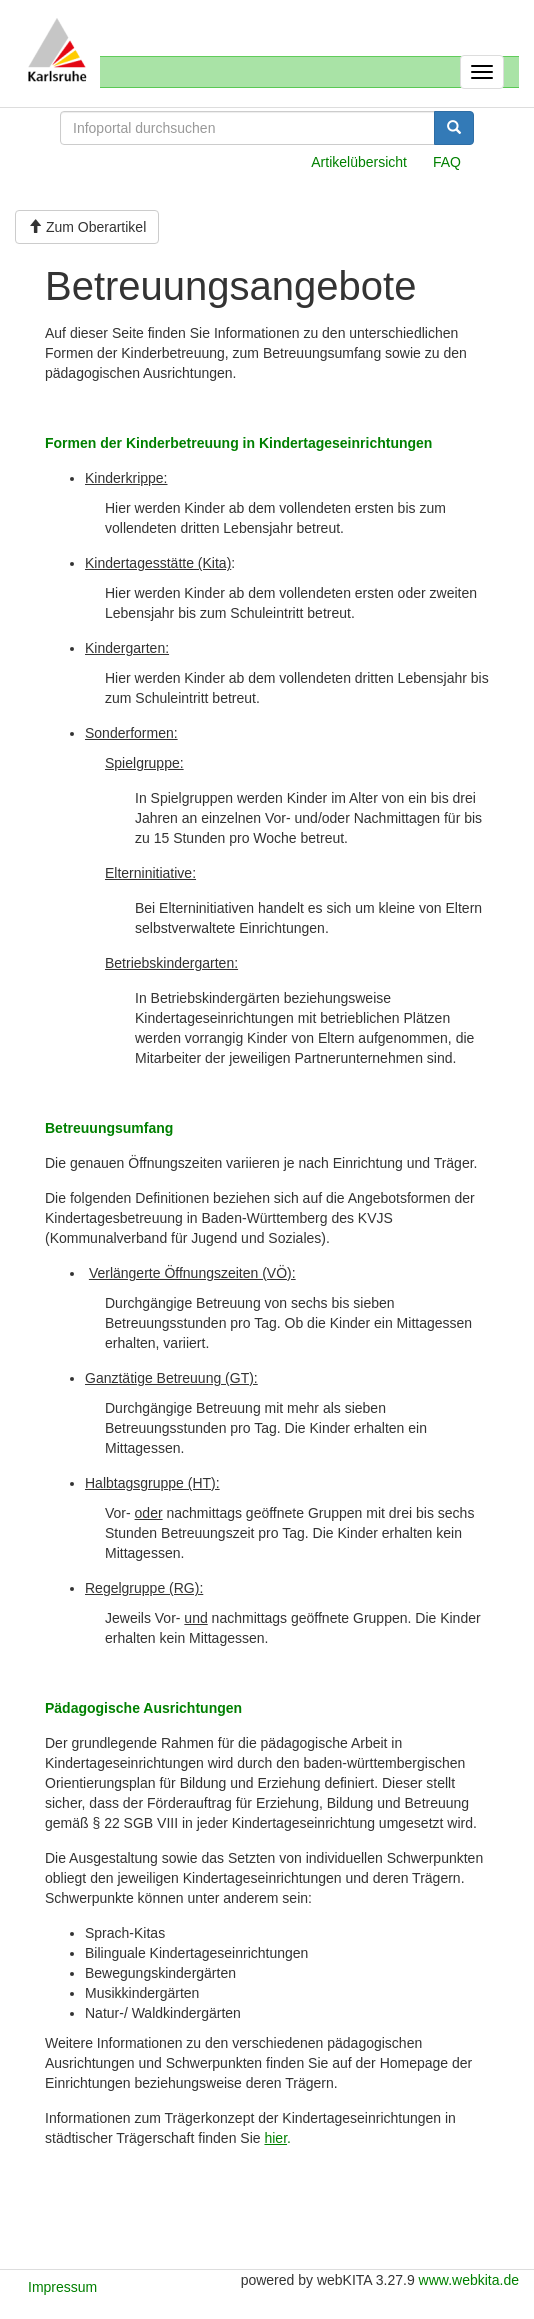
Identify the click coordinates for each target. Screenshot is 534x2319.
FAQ (447, 162)
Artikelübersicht (359, 162)
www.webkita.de (469, 2280)
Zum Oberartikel (87, 227)
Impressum (62, 2287)
